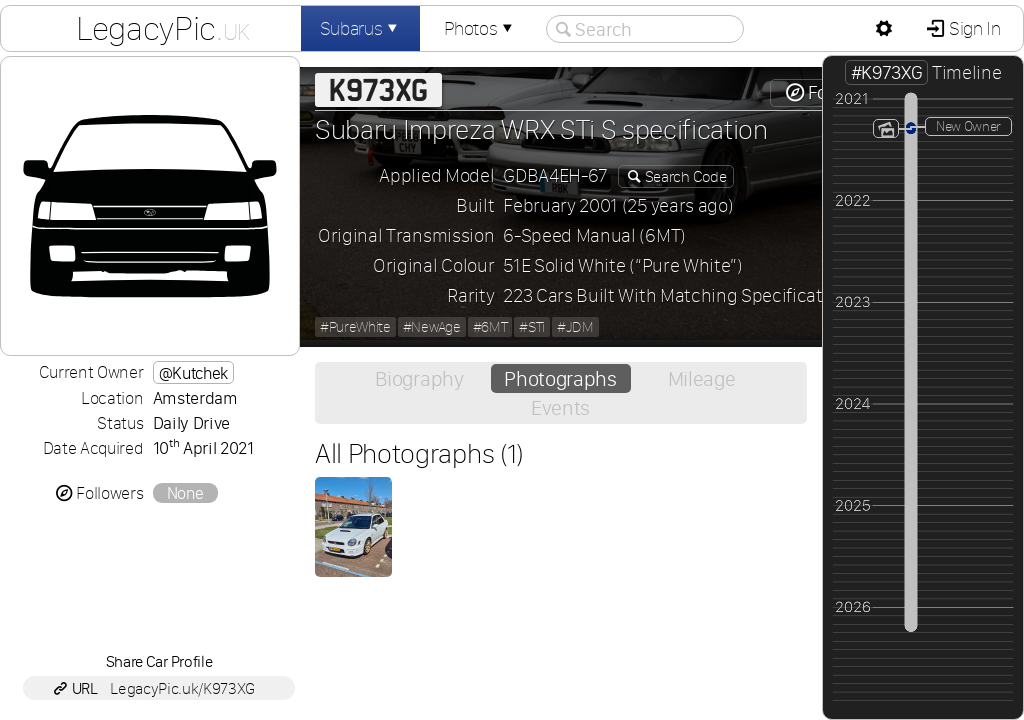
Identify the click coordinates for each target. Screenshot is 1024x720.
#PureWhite (355, 327)
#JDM (575, 327)
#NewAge (432, 327)
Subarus (361, 28)
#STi (532, 327)
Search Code (684, 176)
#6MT (490, 327)
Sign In (972, 28)
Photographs (560, 378)
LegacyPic (163, 28)
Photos (480, 28)
